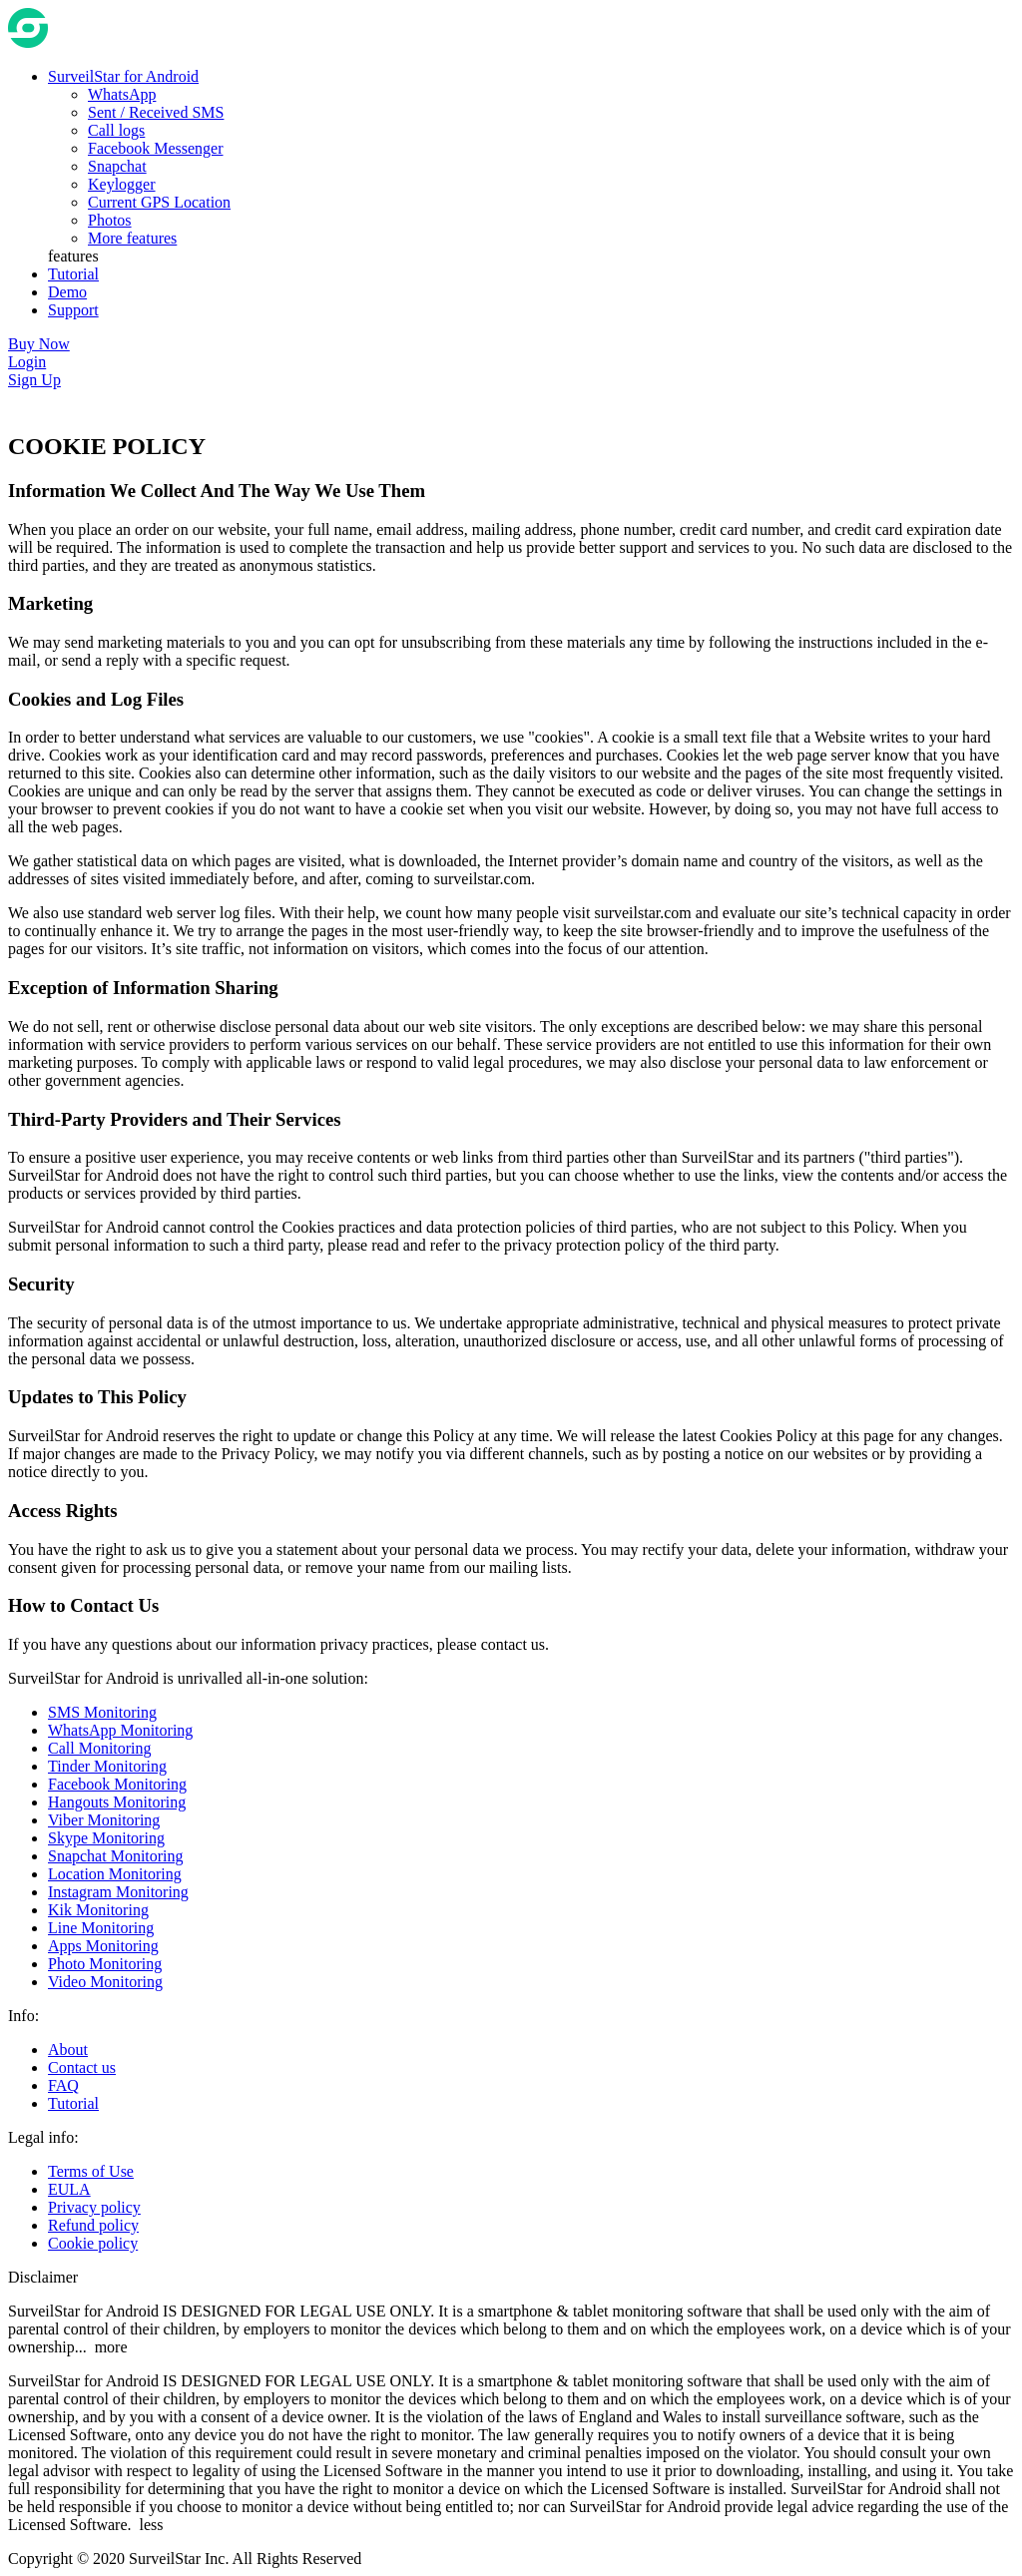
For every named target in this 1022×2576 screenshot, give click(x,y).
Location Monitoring (115, 1873)
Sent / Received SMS (156, 112)
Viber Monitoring (104, 1819)
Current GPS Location (159, 202)
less (152, 2524)
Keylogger (122, 184)
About (68, 2049)
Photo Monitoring (105, 1963)
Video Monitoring (105, 1981)
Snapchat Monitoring (116, 1855)
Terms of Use (91, 2171)
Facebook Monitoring (117, 1784)
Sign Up (34, 379)
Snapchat (117, 166)
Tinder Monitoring (107, 1766)
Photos (110, 220)
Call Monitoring (100, 1748)
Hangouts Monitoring (117, 1802)
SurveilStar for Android (123, 76)
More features (132, 238)
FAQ (63, 2085)
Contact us (82, 2067)
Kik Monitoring (98, 1909)
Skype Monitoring (106, 1837)
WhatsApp (122, 94)
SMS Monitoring (102, 1712)
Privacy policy (94, 2207)
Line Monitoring (101, 1927)
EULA (69, 2189)
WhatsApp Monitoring (120, 1730)
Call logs (116, 130)
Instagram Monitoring (118, 1891)
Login (27, 361)
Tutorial (73, 2103)
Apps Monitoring (103, 1945)
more (111, 2346)
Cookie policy (93, 2243)
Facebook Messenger (156, 148)
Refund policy (93, 2225)
